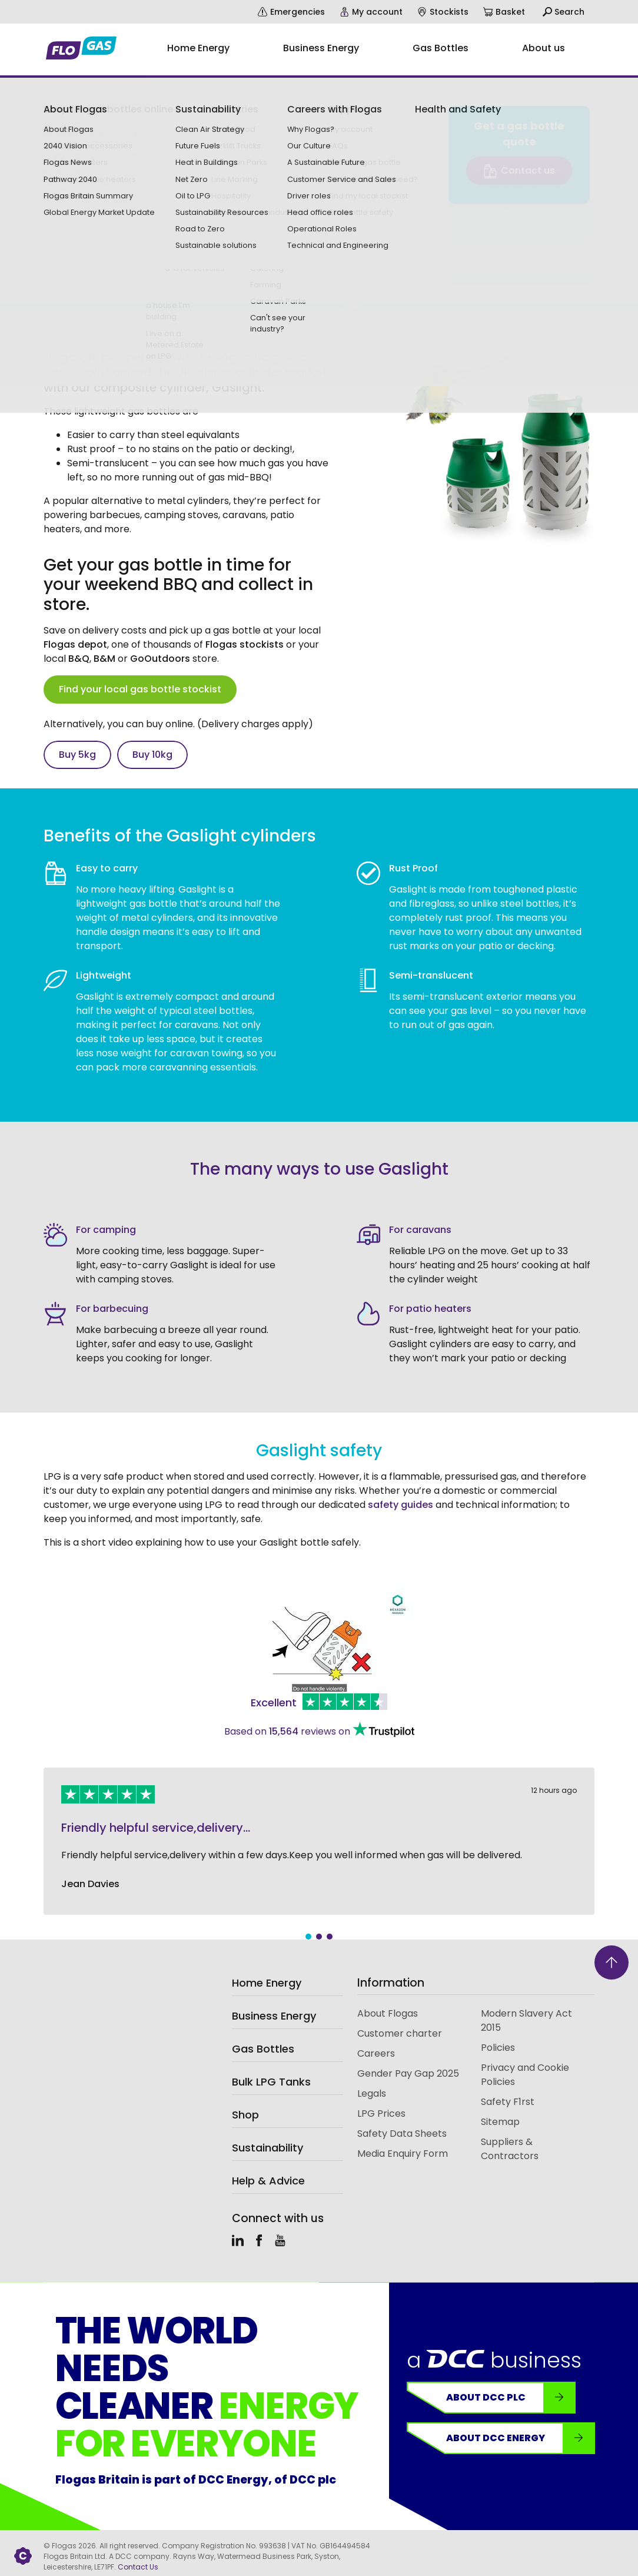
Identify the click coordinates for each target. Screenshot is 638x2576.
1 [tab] (308, 1937)
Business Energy (274, 2015)
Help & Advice (268, 2180)
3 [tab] (330, 1937)
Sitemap (500, 2122)
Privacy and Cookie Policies (525, 2074)
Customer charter (399, 2033)
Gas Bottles (263, 2048)
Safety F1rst (507, 2101)
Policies (498, 2047)
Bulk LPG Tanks (271, 2081)
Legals (371, 2093)
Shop (245, 2114)
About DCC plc (510, 2397)
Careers (376, 2053)
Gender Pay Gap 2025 (408, 2073)
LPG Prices (381, 2113)
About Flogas (387, 2013)
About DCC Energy (520, 2438)
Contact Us (138, 2567)
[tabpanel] (319, 1841)
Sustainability (267, 2147)
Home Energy (266, 1982)
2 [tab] (319, 1937)
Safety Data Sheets (402, 2133)
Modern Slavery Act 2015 (526, 2020)
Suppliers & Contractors (510, 2149)
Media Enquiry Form (402, 2153)
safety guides (402, 1504)
